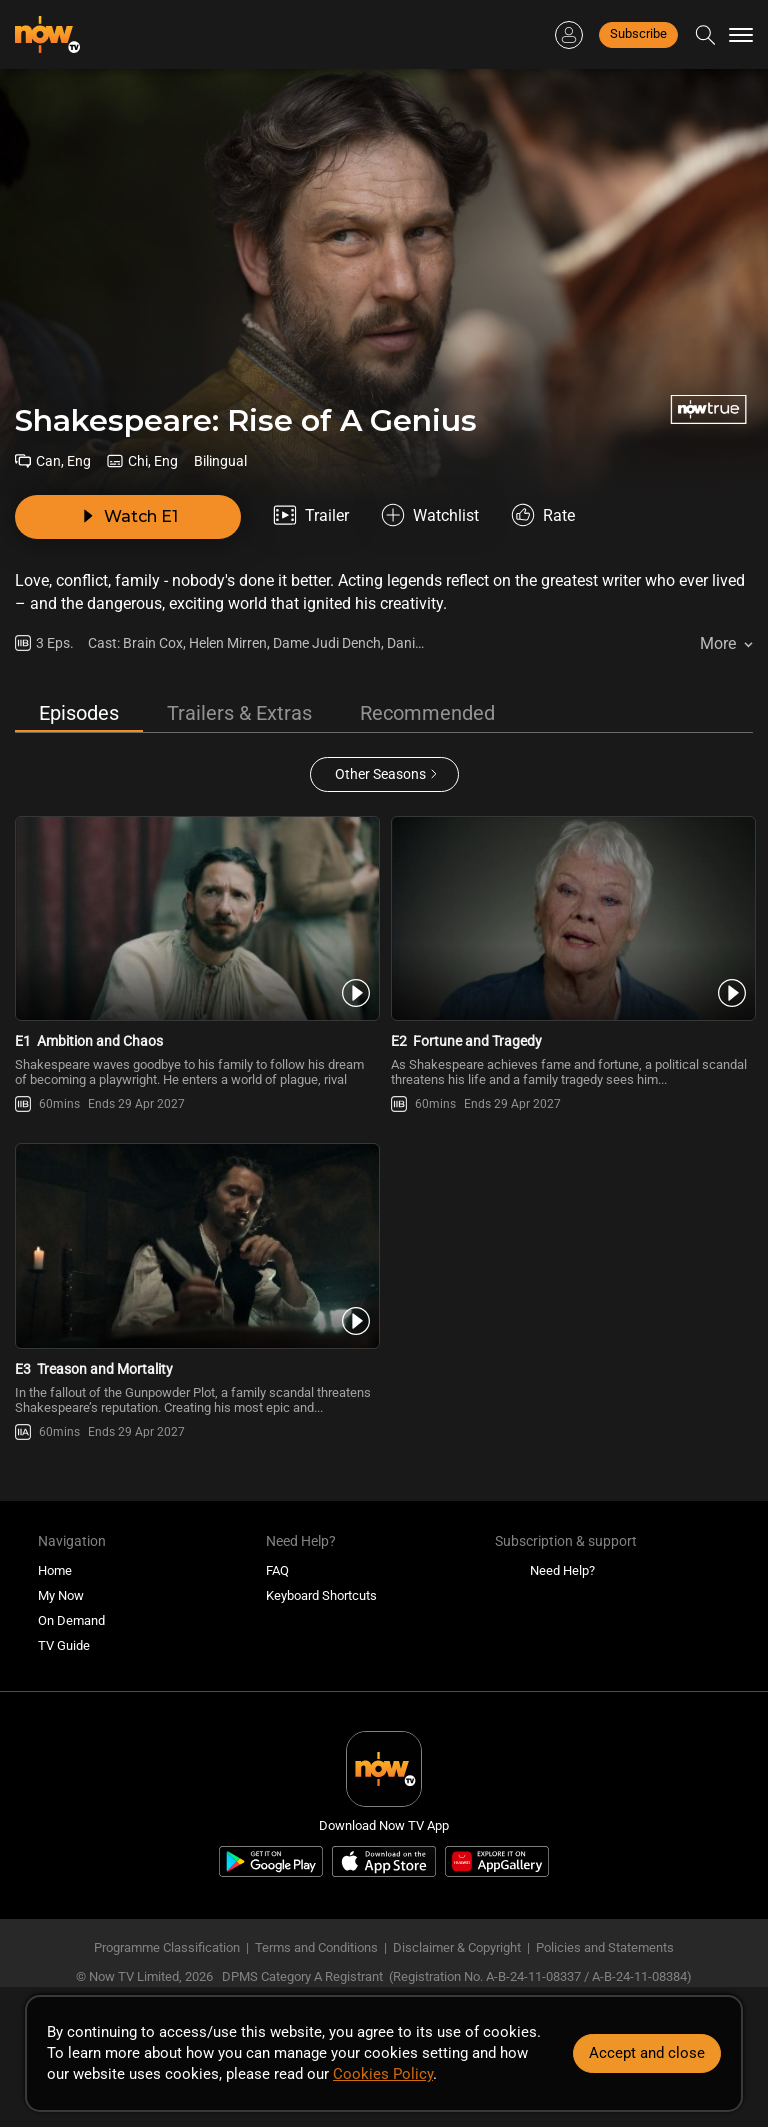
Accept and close (647, 2053)
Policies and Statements (605, 1947)
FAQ (277, 1570)
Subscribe (638, 33)
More (718, 643)
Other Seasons (380, 774)
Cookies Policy (383, 2074)
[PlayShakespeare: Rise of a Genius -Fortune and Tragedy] (572, 918)
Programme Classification (167, 1947)
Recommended (427, 713)
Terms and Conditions (316, 1947)
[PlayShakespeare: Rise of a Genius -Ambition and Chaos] (196, 918)
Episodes (79, 713)
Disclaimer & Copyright (457, 1947)
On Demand (71, 1620)
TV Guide (64, 1645)
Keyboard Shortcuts (321, 1595)
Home (55, 1570)
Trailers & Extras (239, 713)
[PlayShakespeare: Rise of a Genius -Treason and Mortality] (196, 1245)
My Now (61, 1595)
